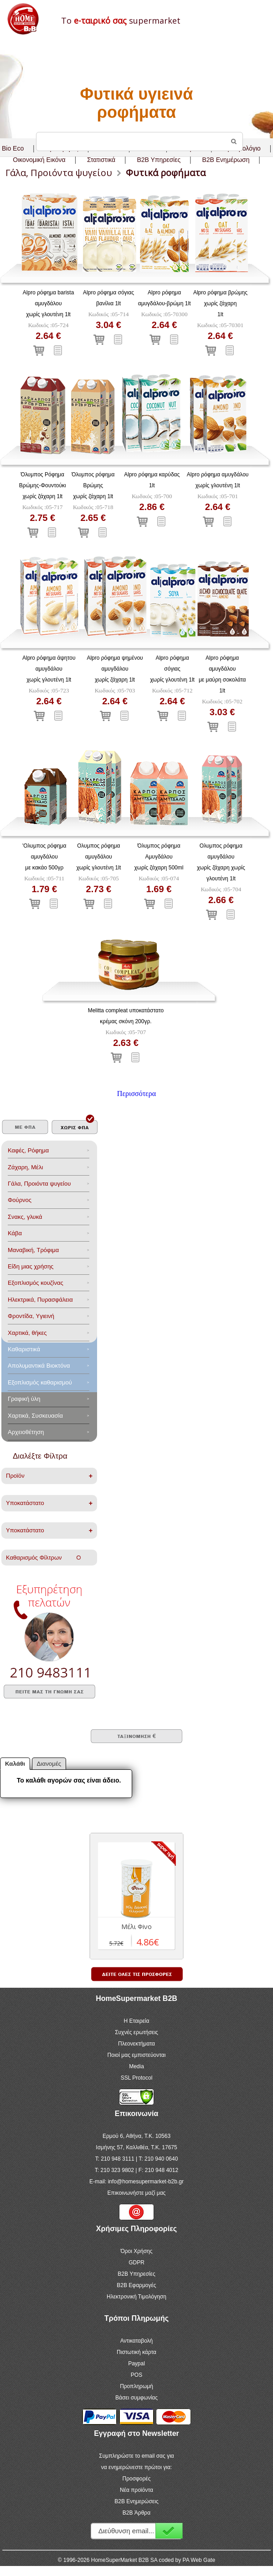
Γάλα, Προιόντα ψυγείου (39, 1183)
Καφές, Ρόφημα (28, 1150)
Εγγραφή (169, 2531)
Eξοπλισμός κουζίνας (35, 1282)
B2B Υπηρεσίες (136, 2274)
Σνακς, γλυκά (25, 1216)
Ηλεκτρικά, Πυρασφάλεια (40, 1299)
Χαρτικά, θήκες (27, 1332)
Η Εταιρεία (136, 2021)
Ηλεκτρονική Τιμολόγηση (136, 2296)
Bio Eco (13, 148)
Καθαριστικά (24, 1349)
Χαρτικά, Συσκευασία (35, 1415)
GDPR (136, 2262)
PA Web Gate (199, 2560)
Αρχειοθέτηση (26, 1432)
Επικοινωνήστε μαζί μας (137, 2193)
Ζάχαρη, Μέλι (25, 1167)
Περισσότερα (136, 1093)
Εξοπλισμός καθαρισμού (40, 1382)
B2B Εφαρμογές (136, 2285)
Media (136, 2066)
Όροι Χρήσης (136, 2251)
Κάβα (15, 1233)
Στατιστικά (101, 159)
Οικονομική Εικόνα (39, 159)
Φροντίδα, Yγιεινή (31, 1316)
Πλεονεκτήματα (136, 2044)
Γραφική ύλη (24, 1398)
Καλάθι (15, 1763)
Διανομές (49, 1763)
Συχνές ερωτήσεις (136, 2032)
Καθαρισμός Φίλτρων (43, 1557)
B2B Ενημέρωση (225, 159)
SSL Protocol (137, 2078)
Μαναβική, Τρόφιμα (33, 1250)
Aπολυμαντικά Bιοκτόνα (39, 1365)
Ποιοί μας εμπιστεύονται (137, 2055)
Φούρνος (19, 1200)
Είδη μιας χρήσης (30, 1266)
